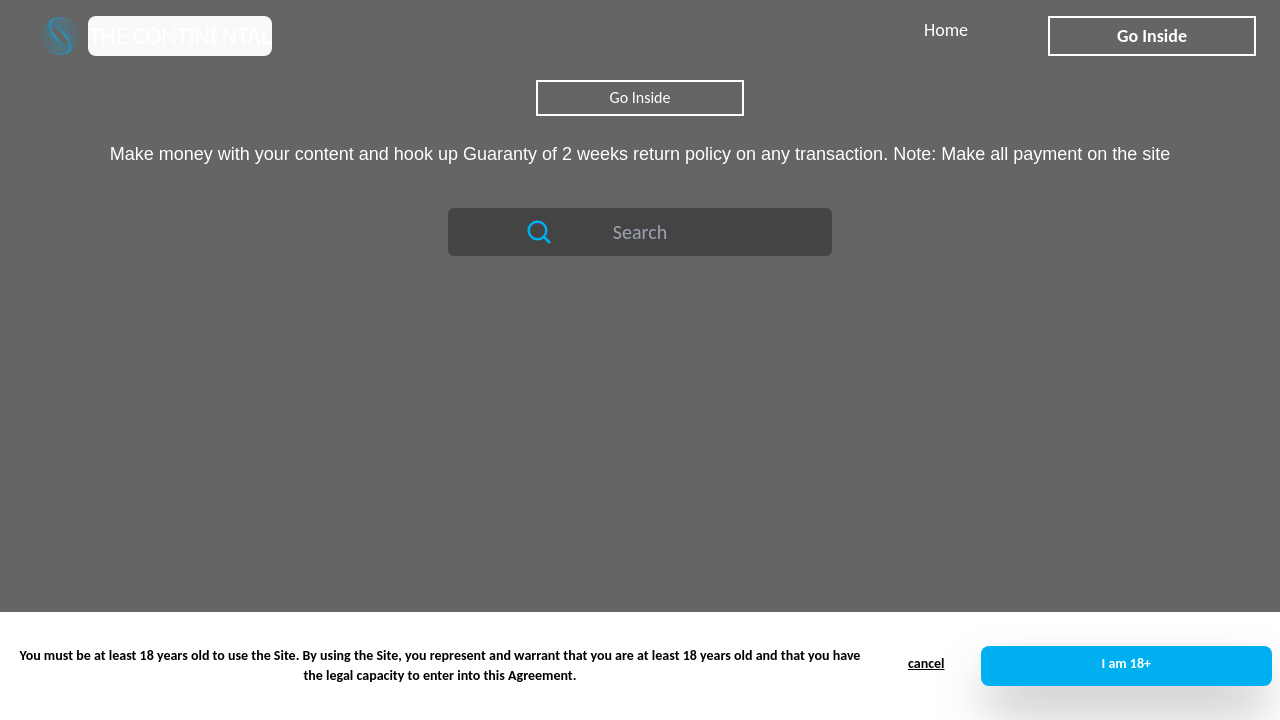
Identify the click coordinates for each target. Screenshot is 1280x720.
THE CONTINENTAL (180, 35)
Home (946, 30)
